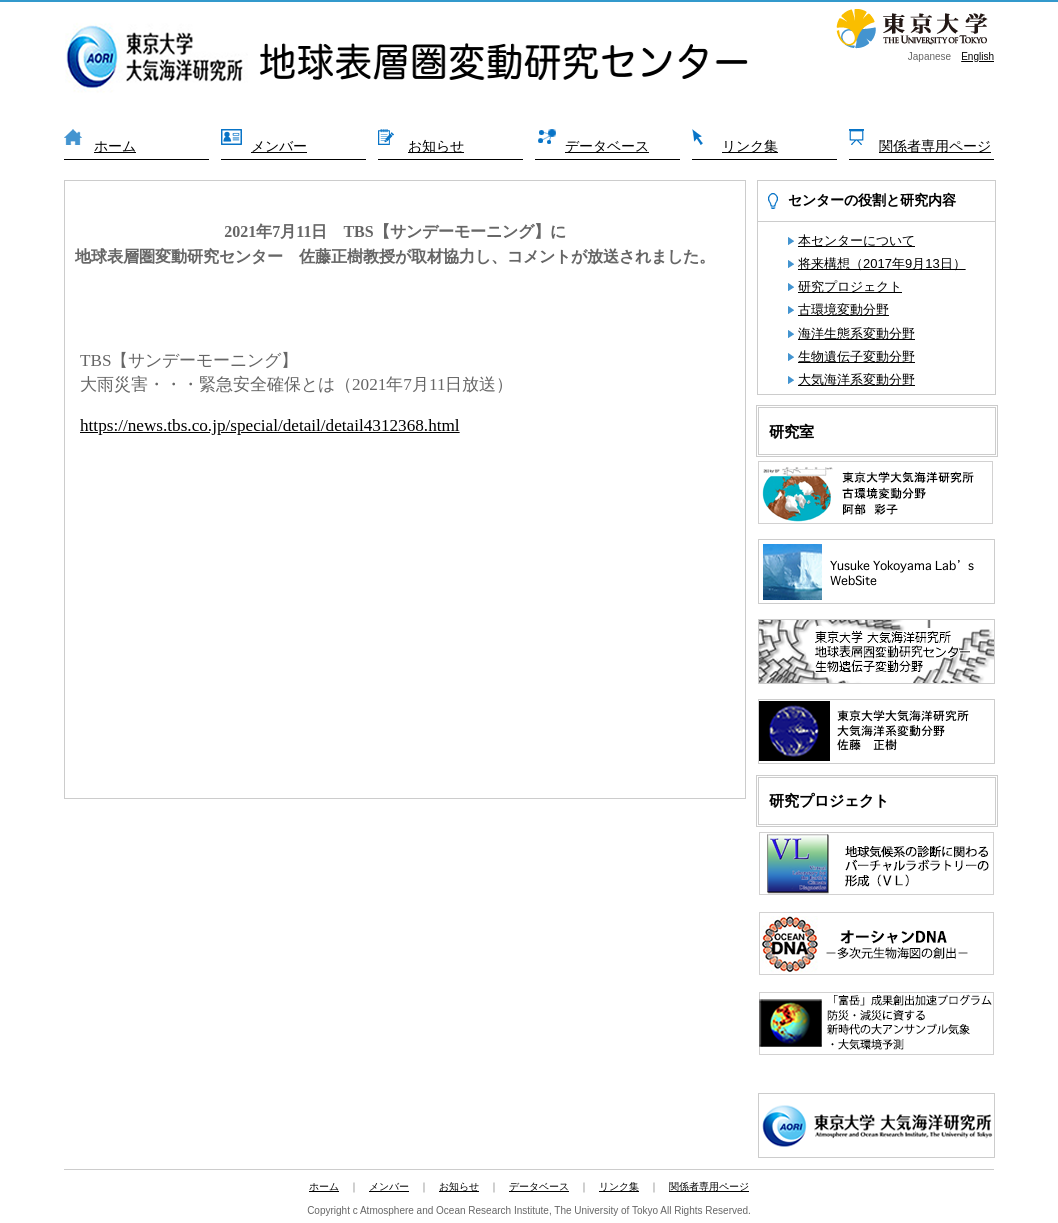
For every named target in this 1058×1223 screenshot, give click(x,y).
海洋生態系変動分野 (856, 333)
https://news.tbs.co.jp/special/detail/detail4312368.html (270, 425)
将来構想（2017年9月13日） (882, 263)
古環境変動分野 (843, 309)
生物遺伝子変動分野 (856, 356)
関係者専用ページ (935, 146)
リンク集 (750, 146)
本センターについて (856, 240)
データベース (607, 146)
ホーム (115, 146)
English (977, 56)
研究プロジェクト (850, 286)
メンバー (279, 146)
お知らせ (436, 146)
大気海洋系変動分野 (856, 379)
